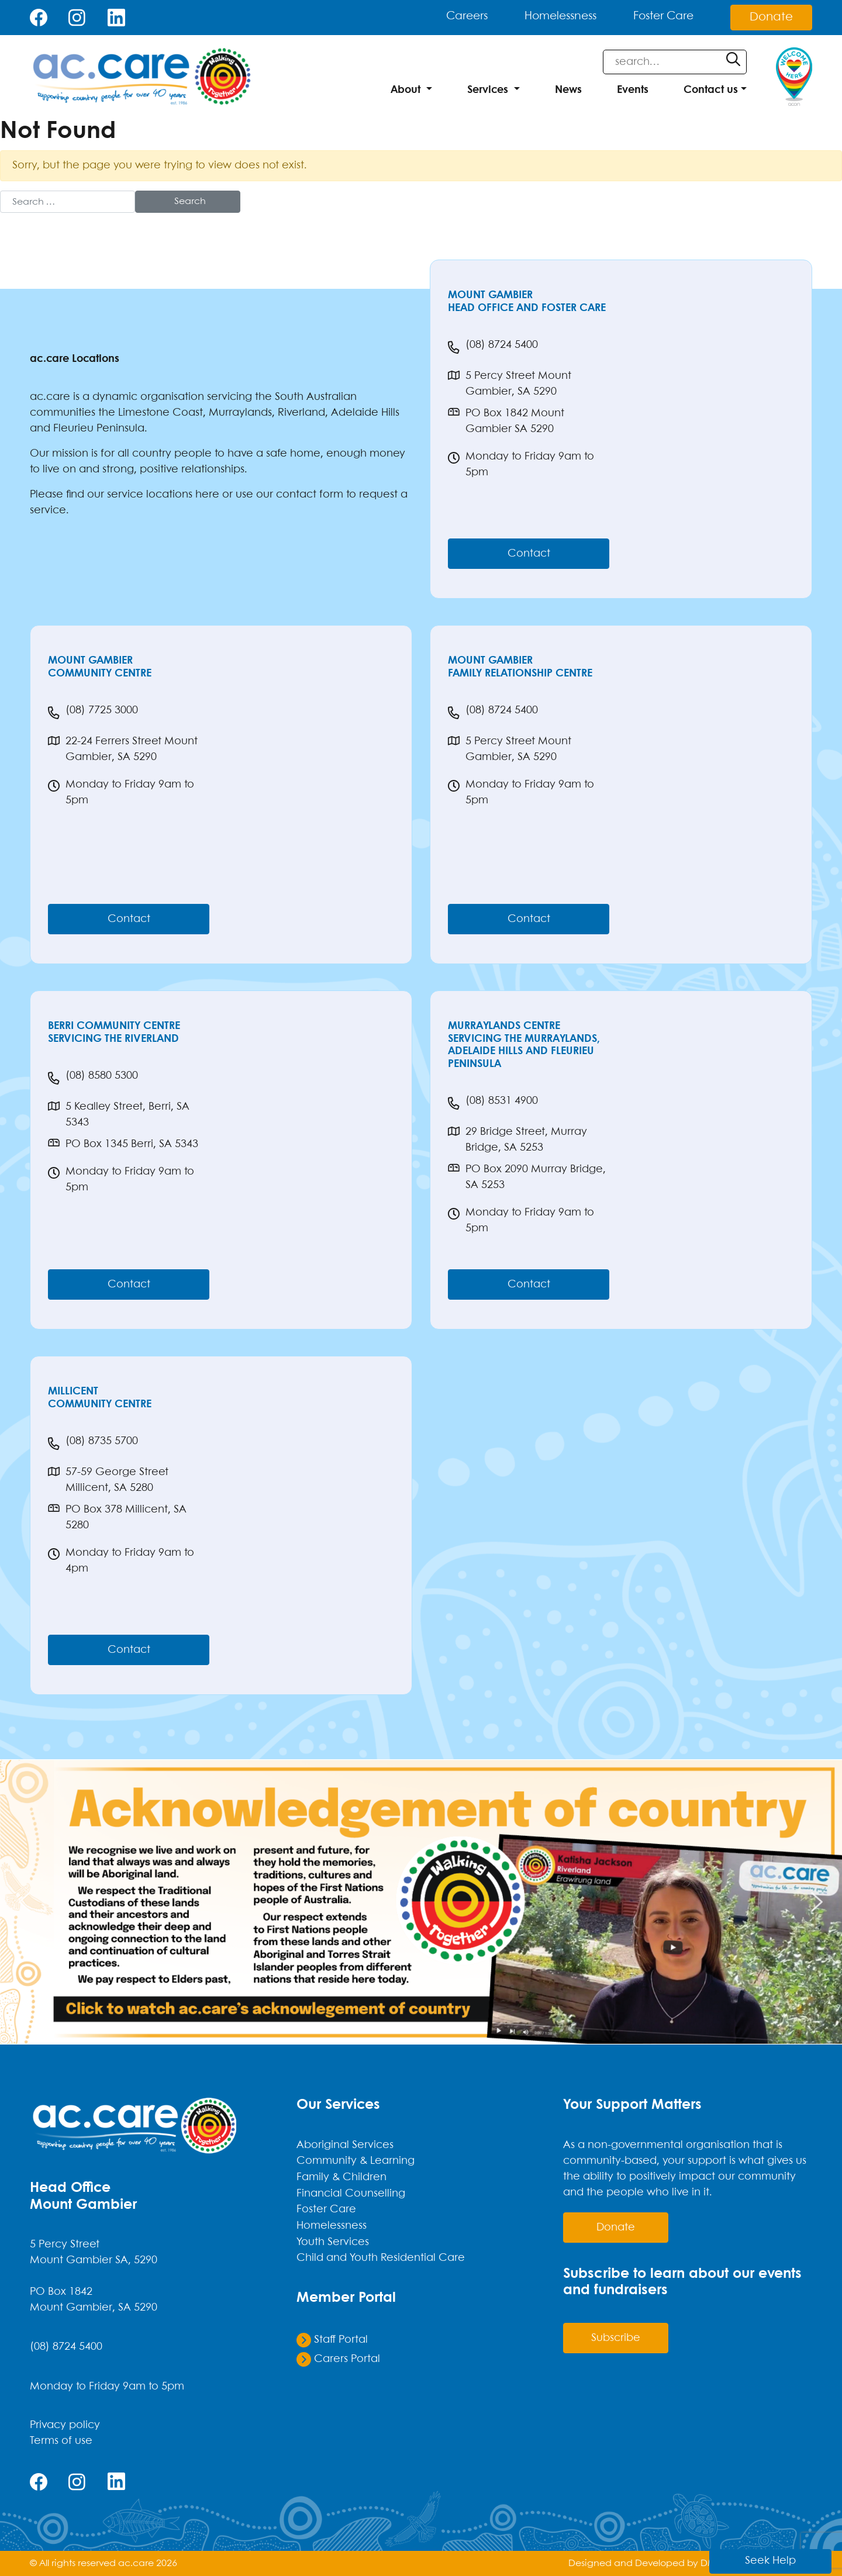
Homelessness (543, 17)
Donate (771, 17)
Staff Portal (332, 2336)
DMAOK (718, 2562)
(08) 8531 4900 (493, 1103)
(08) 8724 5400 (493, 347)
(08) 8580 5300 (93, 1078)
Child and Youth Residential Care (380, 2255)
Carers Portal (338, 2355)
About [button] (405, 90)
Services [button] (487, 90)
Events (632, 90)
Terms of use (61, 2441)
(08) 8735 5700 (93, 1443)
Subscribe (615, 2338)
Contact (529, 553)
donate (615, 2227)
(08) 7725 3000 (93, 712)
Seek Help (788, 2559)
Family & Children (341, 2176)
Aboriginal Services (345, 2145)
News (568, 90)
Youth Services (332, 2240)
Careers (440, 17)
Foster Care (656, 17)
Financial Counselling (350, 2192)
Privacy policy (65, 2425)
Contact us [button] (711, 90)
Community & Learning (355, 2161)
